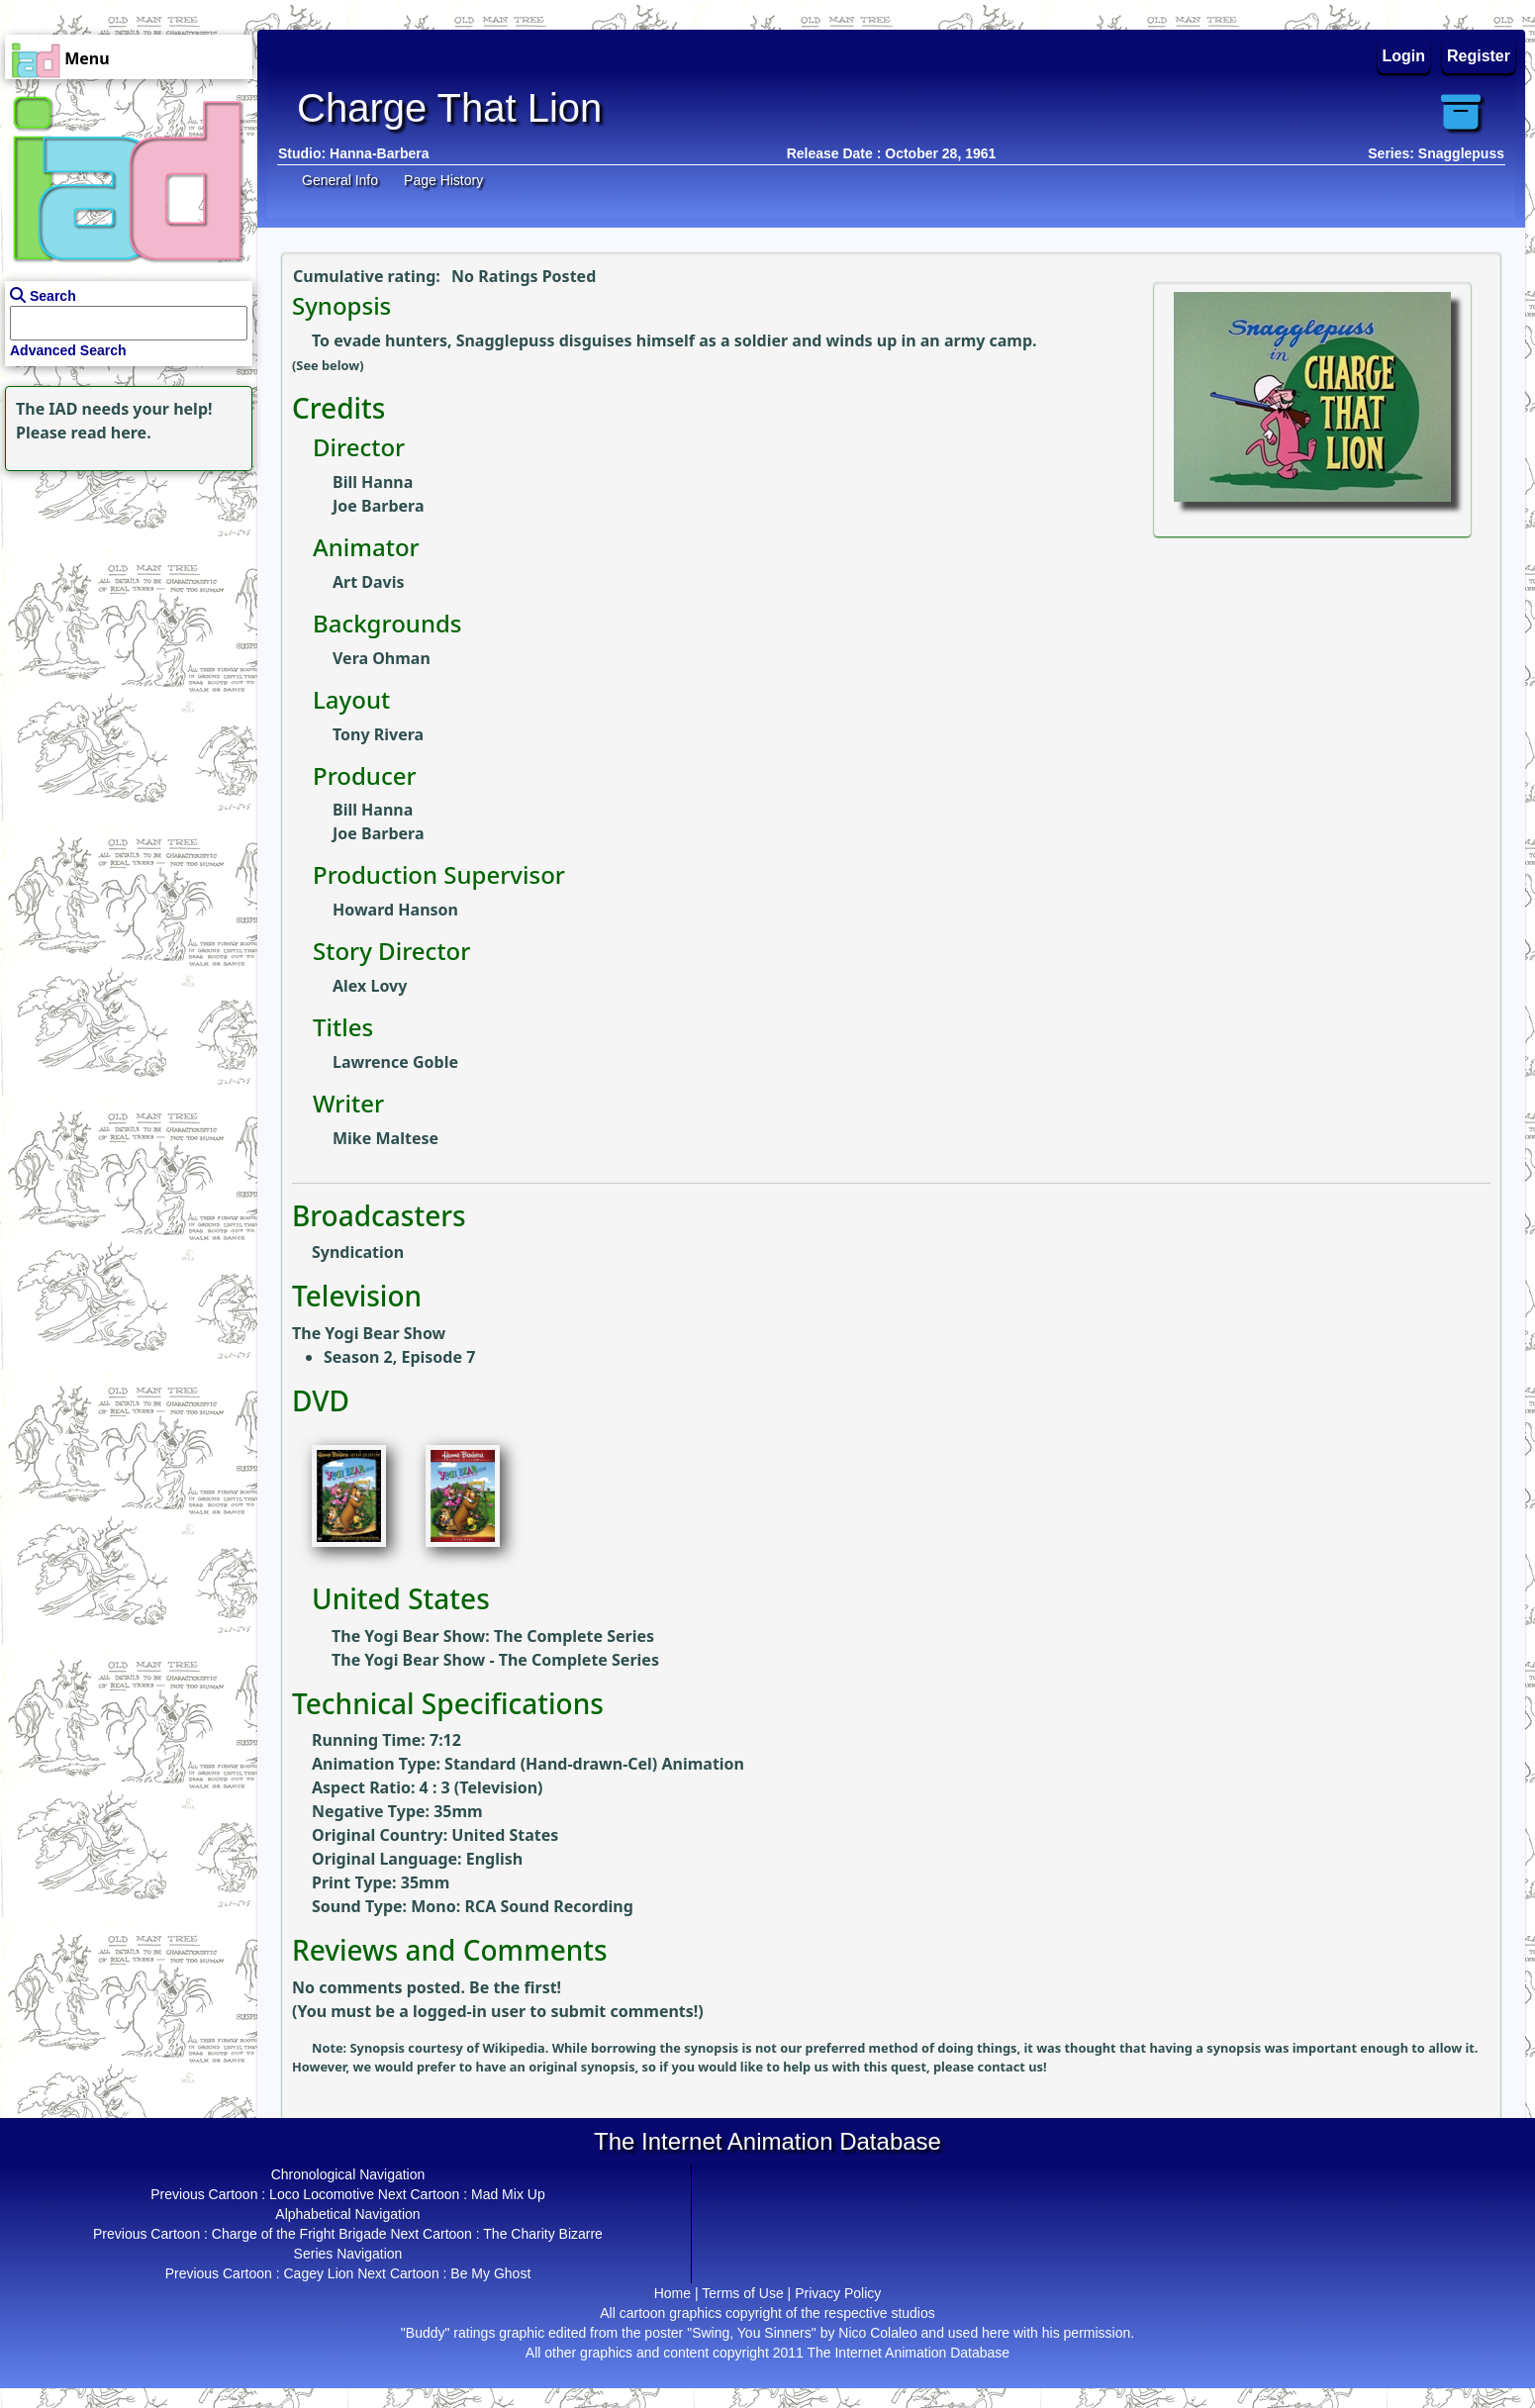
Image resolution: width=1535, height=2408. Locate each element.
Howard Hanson (395, 909)
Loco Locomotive (321, 2194)
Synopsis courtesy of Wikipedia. (451, 2048)
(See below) (328, 365)
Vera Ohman (382, 658)
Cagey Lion (318, 2273)
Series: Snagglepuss (1436, 153)
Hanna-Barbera (379, 153)
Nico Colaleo (877, 2333)
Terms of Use (742, 2293)
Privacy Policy (838, 2293)
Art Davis (369, 582)
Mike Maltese (385, 1138)
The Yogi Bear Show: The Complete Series (493, 1636)
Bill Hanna (373, 482)
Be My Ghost (490, 2273)
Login (1404, 56)
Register (1478, 56)
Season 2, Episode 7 (399, 1357)
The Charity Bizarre (543, 2234)
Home (672, 2293)
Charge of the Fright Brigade (299, 2234)
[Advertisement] (123, 599)
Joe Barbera (378, 506)
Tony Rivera (378, 734)
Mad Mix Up (508, 2194)
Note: (331, 2048)
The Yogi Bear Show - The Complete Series (495, 1660)
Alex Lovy (370, 986)
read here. (111, 432)
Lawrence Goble (395, 1062)
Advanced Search (68, 350)
